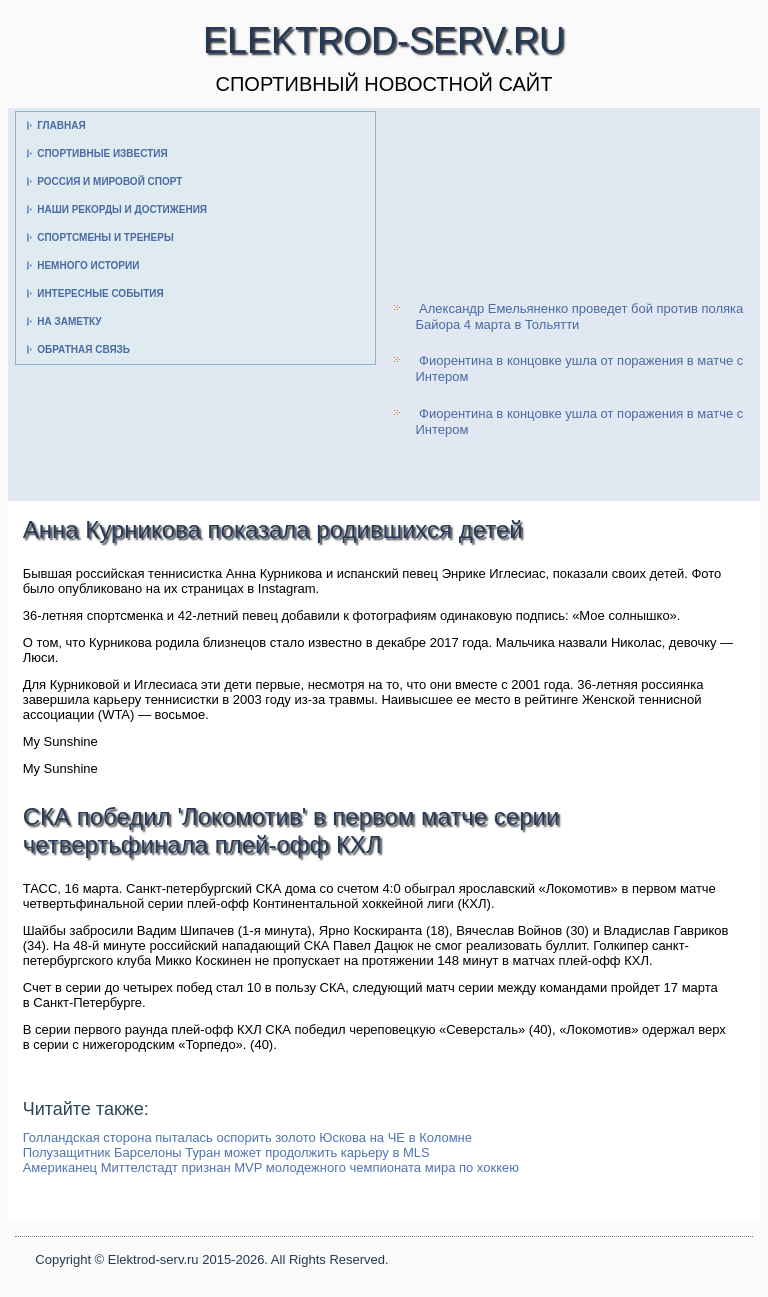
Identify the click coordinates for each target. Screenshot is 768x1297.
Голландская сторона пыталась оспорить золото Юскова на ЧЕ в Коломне (247, 1137)
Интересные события (100, 293)
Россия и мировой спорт (109, 181)
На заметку (69, 321)
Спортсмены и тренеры (105, 237)
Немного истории (88, 265)
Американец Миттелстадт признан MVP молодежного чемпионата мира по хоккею (271, 1167)
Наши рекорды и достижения (122, 209)
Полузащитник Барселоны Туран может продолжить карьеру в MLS (226, 1152)
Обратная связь (83, 349)
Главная (61, 125)
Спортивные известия (102, 153)
